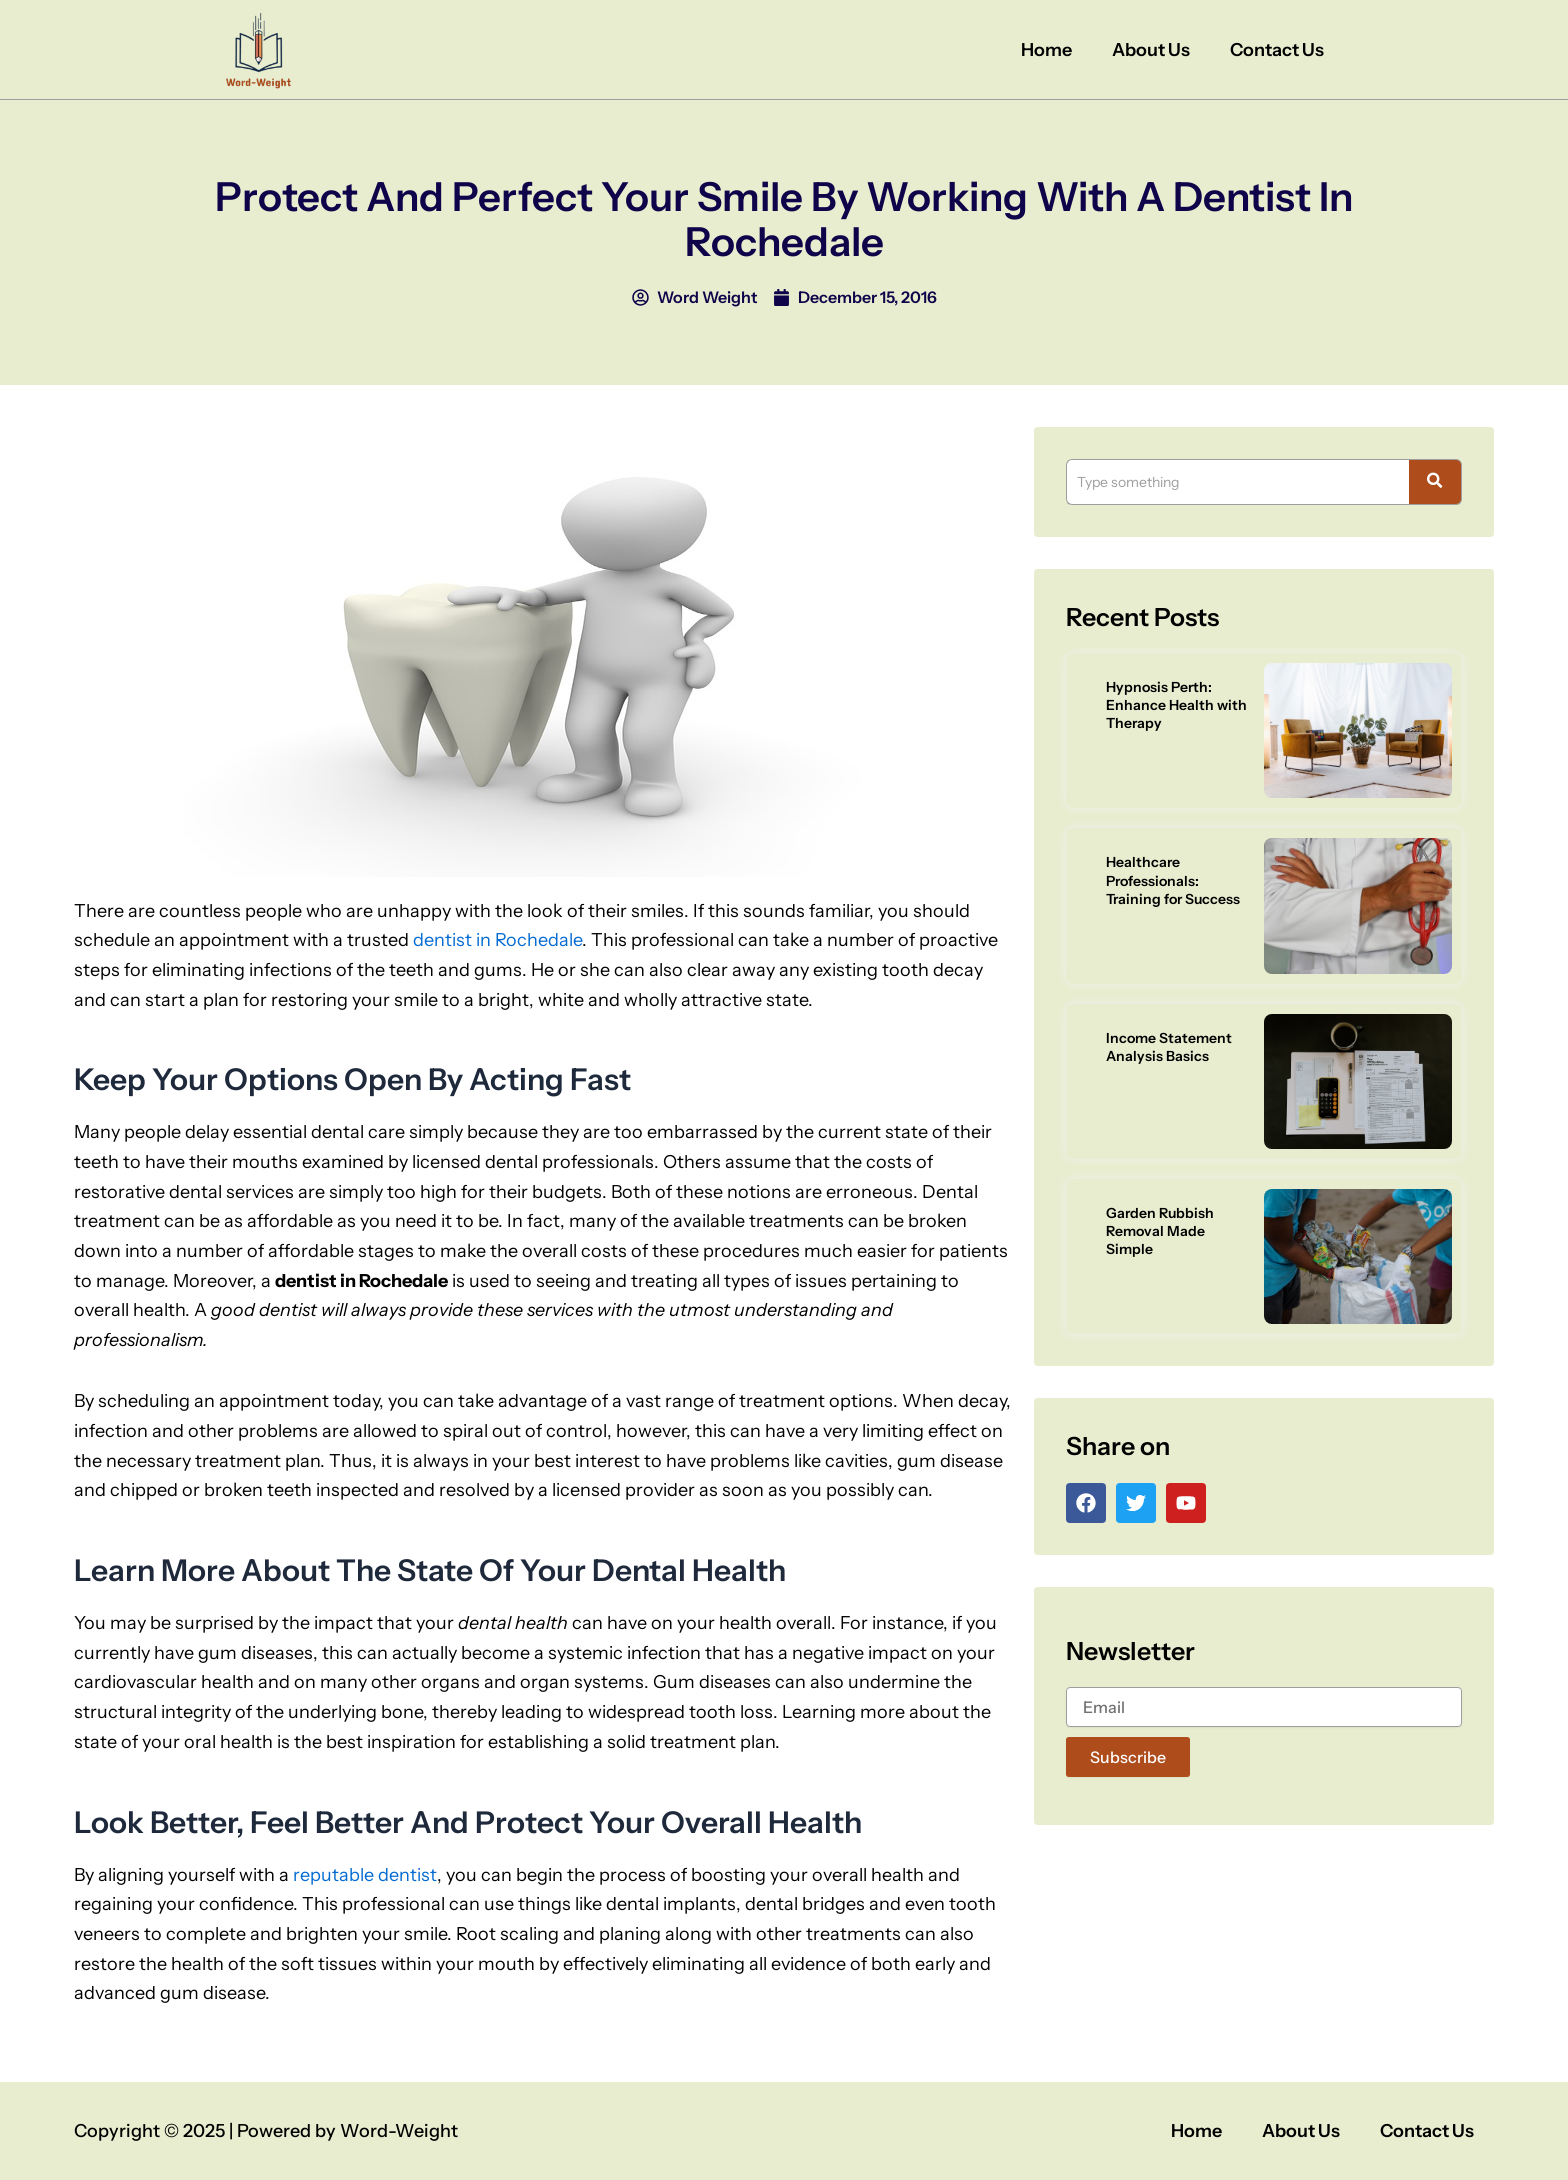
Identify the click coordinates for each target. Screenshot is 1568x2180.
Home (1046, 50)
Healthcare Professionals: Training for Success (1173, 880)
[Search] (1237, 482)
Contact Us (1277, 50)
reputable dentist (365, 1875)
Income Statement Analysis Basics (1169, 1047)
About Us (1151, 50)
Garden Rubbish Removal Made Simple (1160, 1231)
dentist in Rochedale (497, 940)
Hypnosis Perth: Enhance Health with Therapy (1176, 705)
